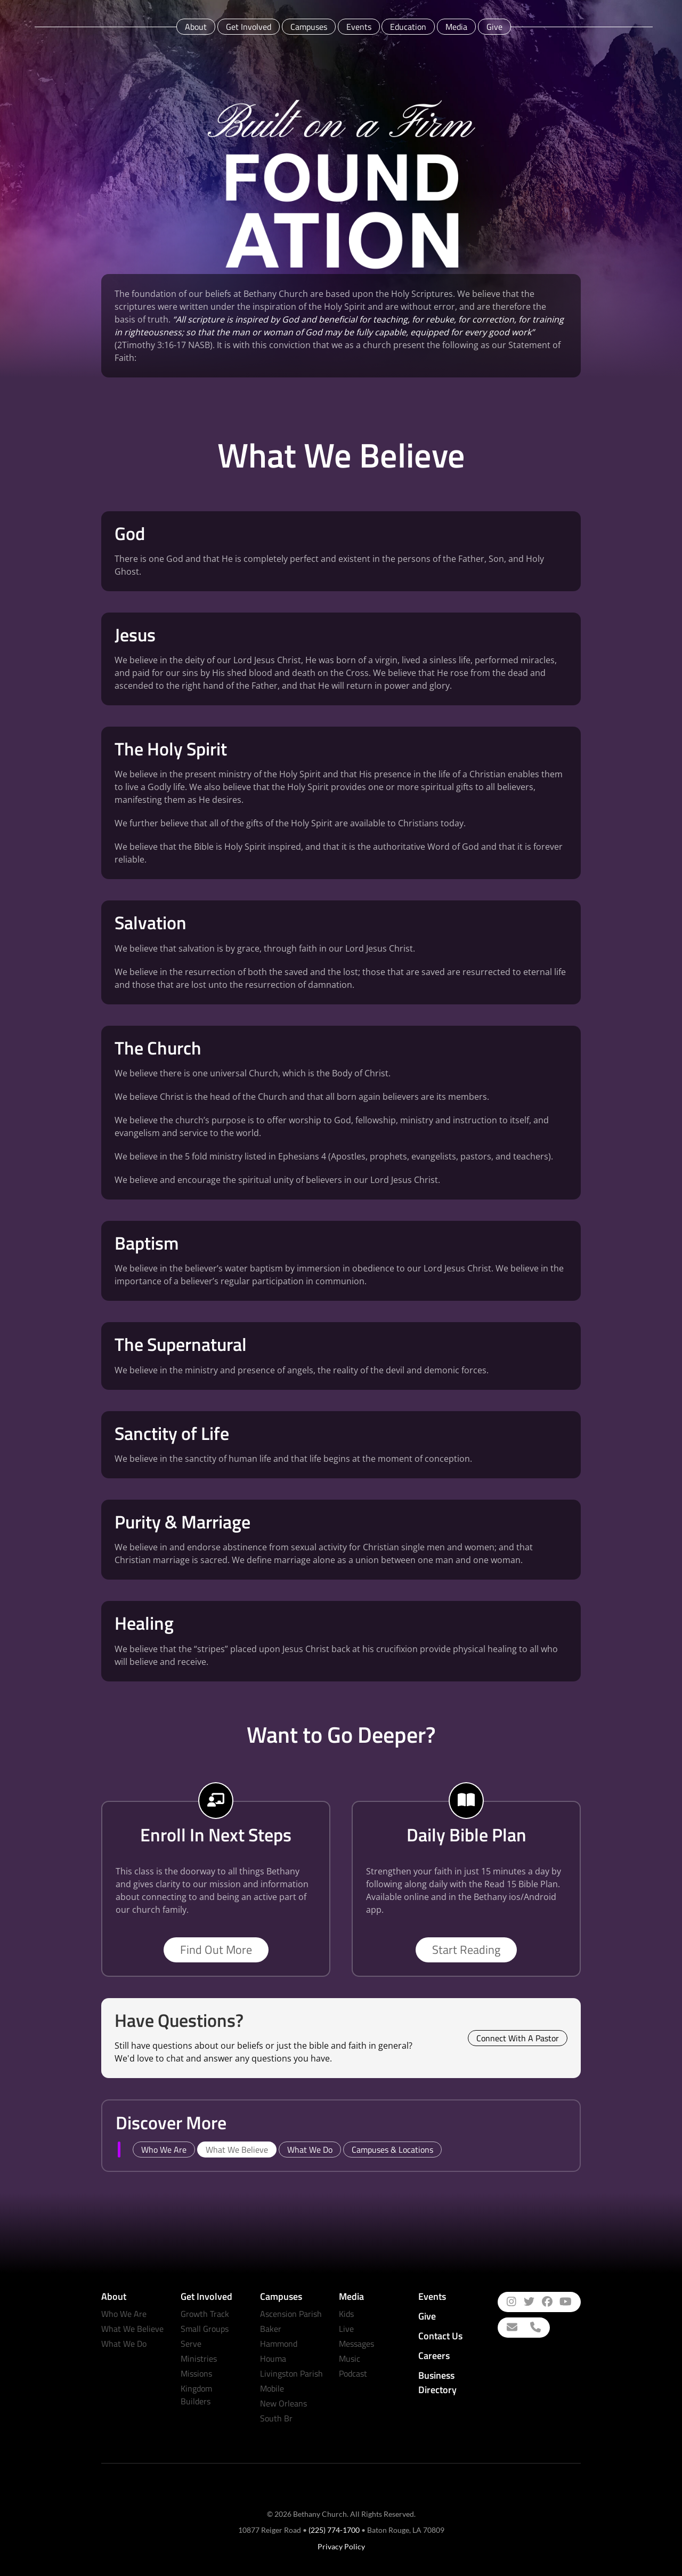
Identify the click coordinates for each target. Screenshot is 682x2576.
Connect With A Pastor (517, 2038)
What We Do (124, 2343)
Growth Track (205, 2313)
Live (346, 2328)
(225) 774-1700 (334, 2529)
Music (349, 2358)
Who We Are (124, 2313)
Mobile (272, 2388)
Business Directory (437, 2382)
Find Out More (216, 1950)
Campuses (308, 26)
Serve (191, 2343)
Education (408, 26)
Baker (270, 2328)
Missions (196, 2373)
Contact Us (440, 2336)
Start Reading (466, 1950)
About (196, 26)
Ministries (199, 2358)
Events (358, 26)
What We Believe (132, 2328)
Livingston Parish (291, 2373)
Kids (346, 2313)
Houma (273, 2358)
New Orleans (283, 2403)
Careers (434, 2355)
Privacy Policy (341, 2546)
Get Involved (248, 26)
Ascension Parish (291, 2313)
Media (456, 26)
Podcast (353, 2373)
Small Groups (205, 2328)
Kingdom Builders (196, 2395)
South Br (276, 2418)
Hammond (278, 2343)
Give (494, 26)
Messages (356, 2343)
